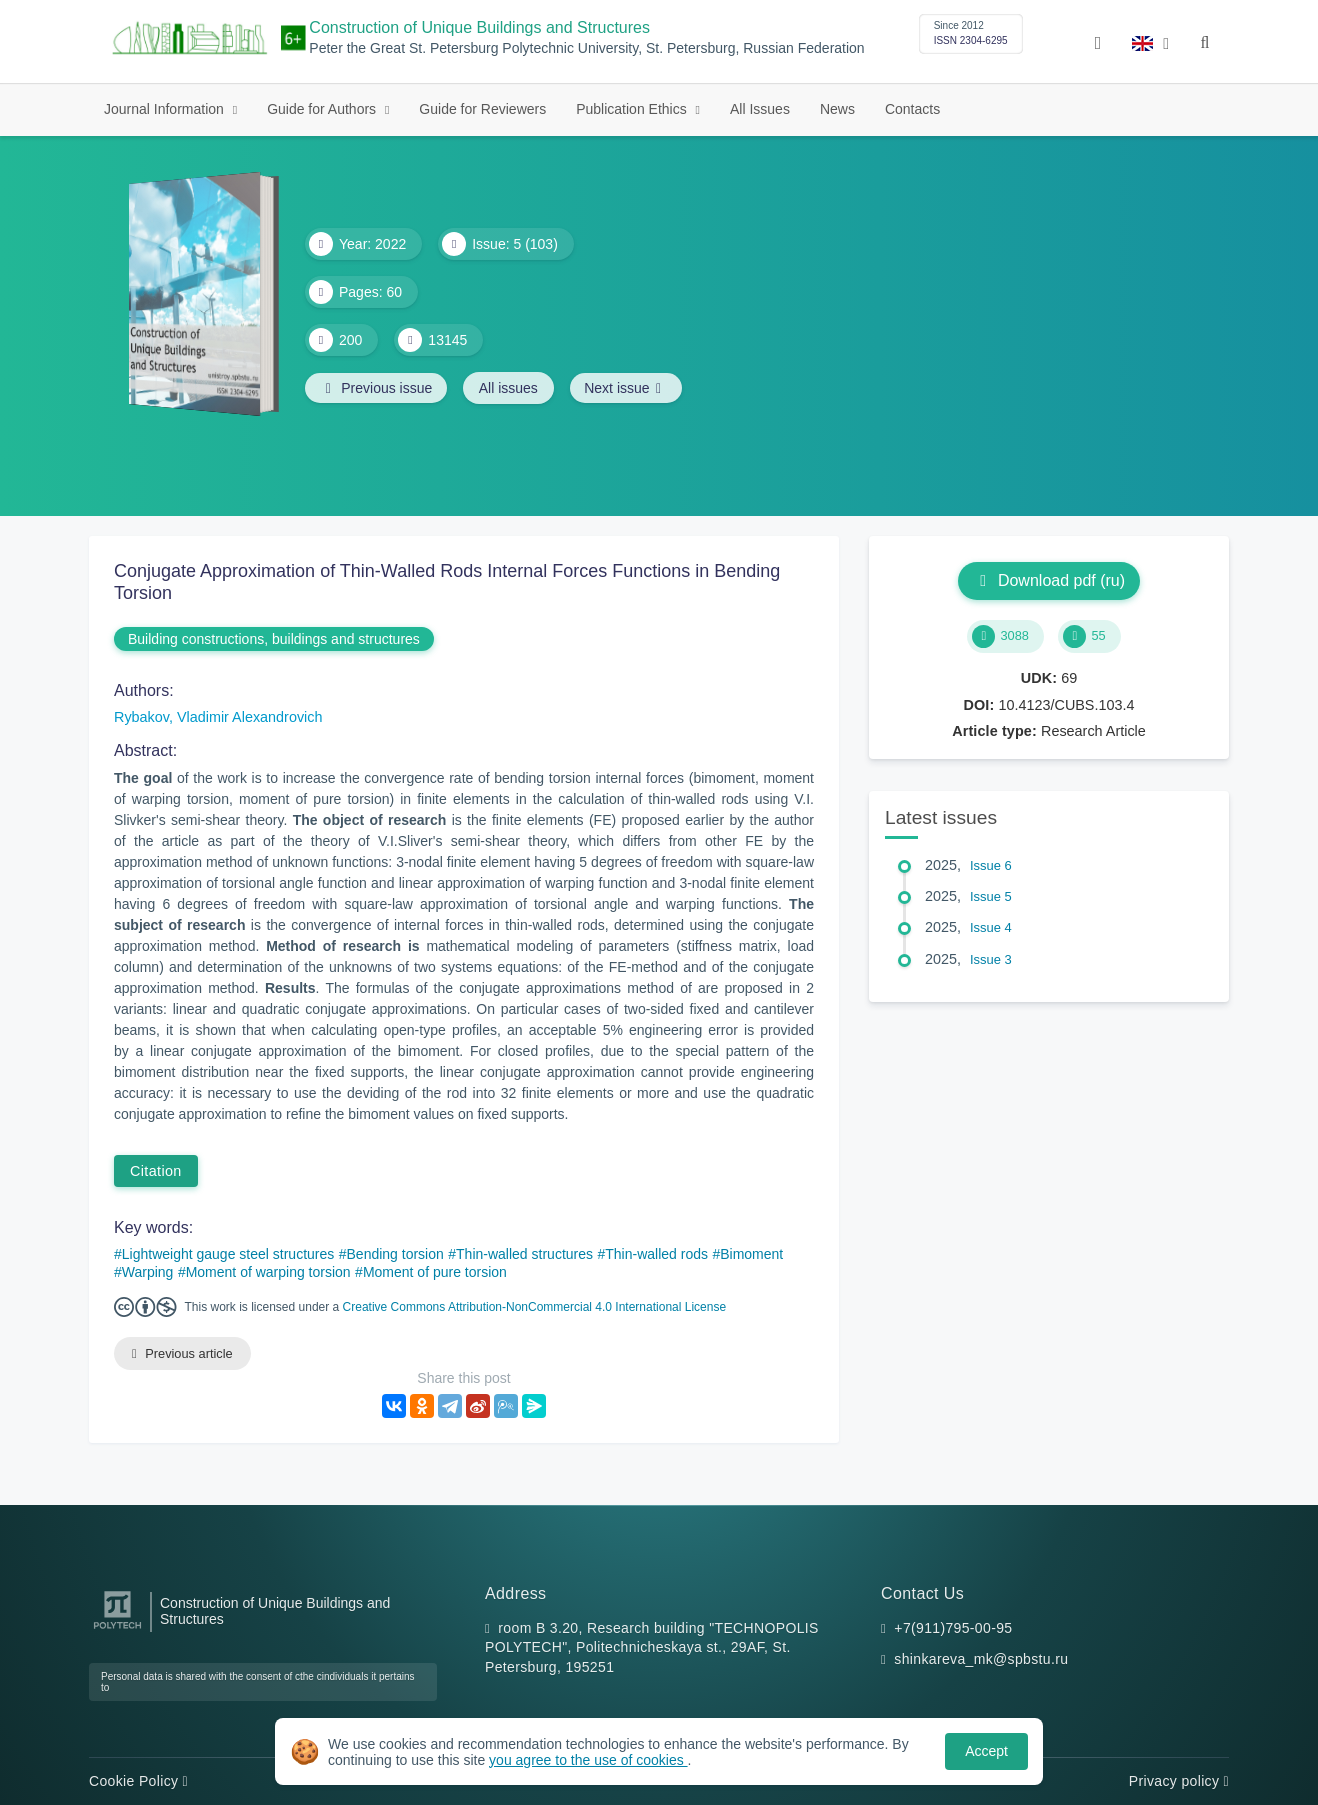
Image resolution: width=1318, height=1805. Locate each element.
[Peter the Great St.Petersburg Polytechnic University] (117, 1629)
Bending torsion (395, 1254)
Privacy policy (1179, 1781)
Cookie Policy (138, 1781)
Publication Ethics (633, 109)
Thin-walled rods (656, 1254)
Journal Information (166, 109)
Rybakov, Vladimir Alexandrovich (218, 717)
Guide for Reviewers (482, 109)
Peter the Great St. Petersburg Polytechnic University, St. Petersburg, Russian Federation (586, 48)
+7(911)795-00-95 (953, 1628)
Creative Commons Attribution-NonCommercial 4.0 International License (535, 1307)
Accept (986, 1751)
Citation (156, 1171)
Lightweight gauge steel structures (228, 1254)
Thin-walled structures (524, 1254)
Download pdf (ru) (1049, 580)
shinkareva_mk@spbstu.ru (981, 1660)
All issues (511, 388)
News (837, 109)
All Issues (760, 109)
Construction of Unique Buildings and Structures (479, 27)
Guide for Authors (323, 109)
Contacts (912, 109)
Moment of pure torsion (435, 1272)
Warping (148, 1272)
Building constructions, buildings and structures (274, 639)
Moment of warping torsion (268, 1272)
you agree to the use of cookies (588, 1760)
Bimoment (751, 1254)
